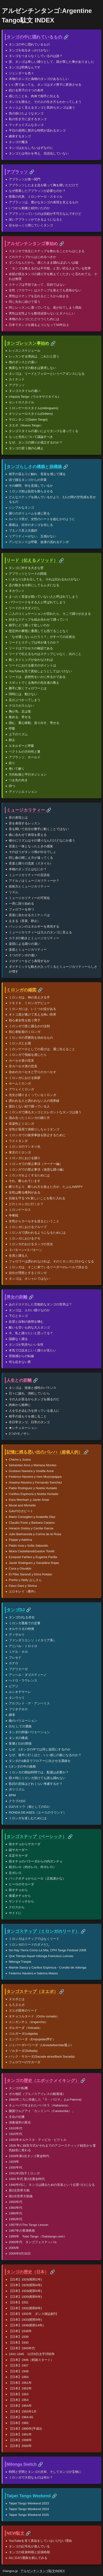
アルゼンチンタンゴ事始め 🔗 (35, 243)
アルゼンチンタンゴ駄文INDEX (42, 2571)
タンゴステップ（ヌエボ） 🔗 (35, 1991)
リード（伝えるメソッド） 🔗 (35, 560)
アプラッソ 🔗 (20, 171)
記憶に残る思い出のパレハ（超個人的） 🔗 (47, 1452)
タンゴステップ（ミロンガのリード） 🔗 (46, 1931)
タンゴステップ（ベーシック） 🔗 (39, 1836)
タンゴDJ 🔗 (18, 1609)
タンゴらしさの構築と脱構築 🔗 (37, 466)
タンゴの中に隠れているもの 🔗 (37, 37)
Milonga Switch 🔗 (24, 2464)
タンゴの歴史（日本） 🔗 (30, 2272)
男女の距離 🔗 (20, 1297)
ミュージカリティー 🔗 (28, 810)
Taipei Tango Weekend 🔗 (31, 2495)
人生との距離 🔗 (22, 1380)
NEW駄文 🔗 (18, 2533)
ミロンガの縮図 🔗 (24, 990)
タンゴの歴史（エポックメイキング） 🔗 (46, 2080)
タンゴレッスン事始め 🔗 (31, 343)
